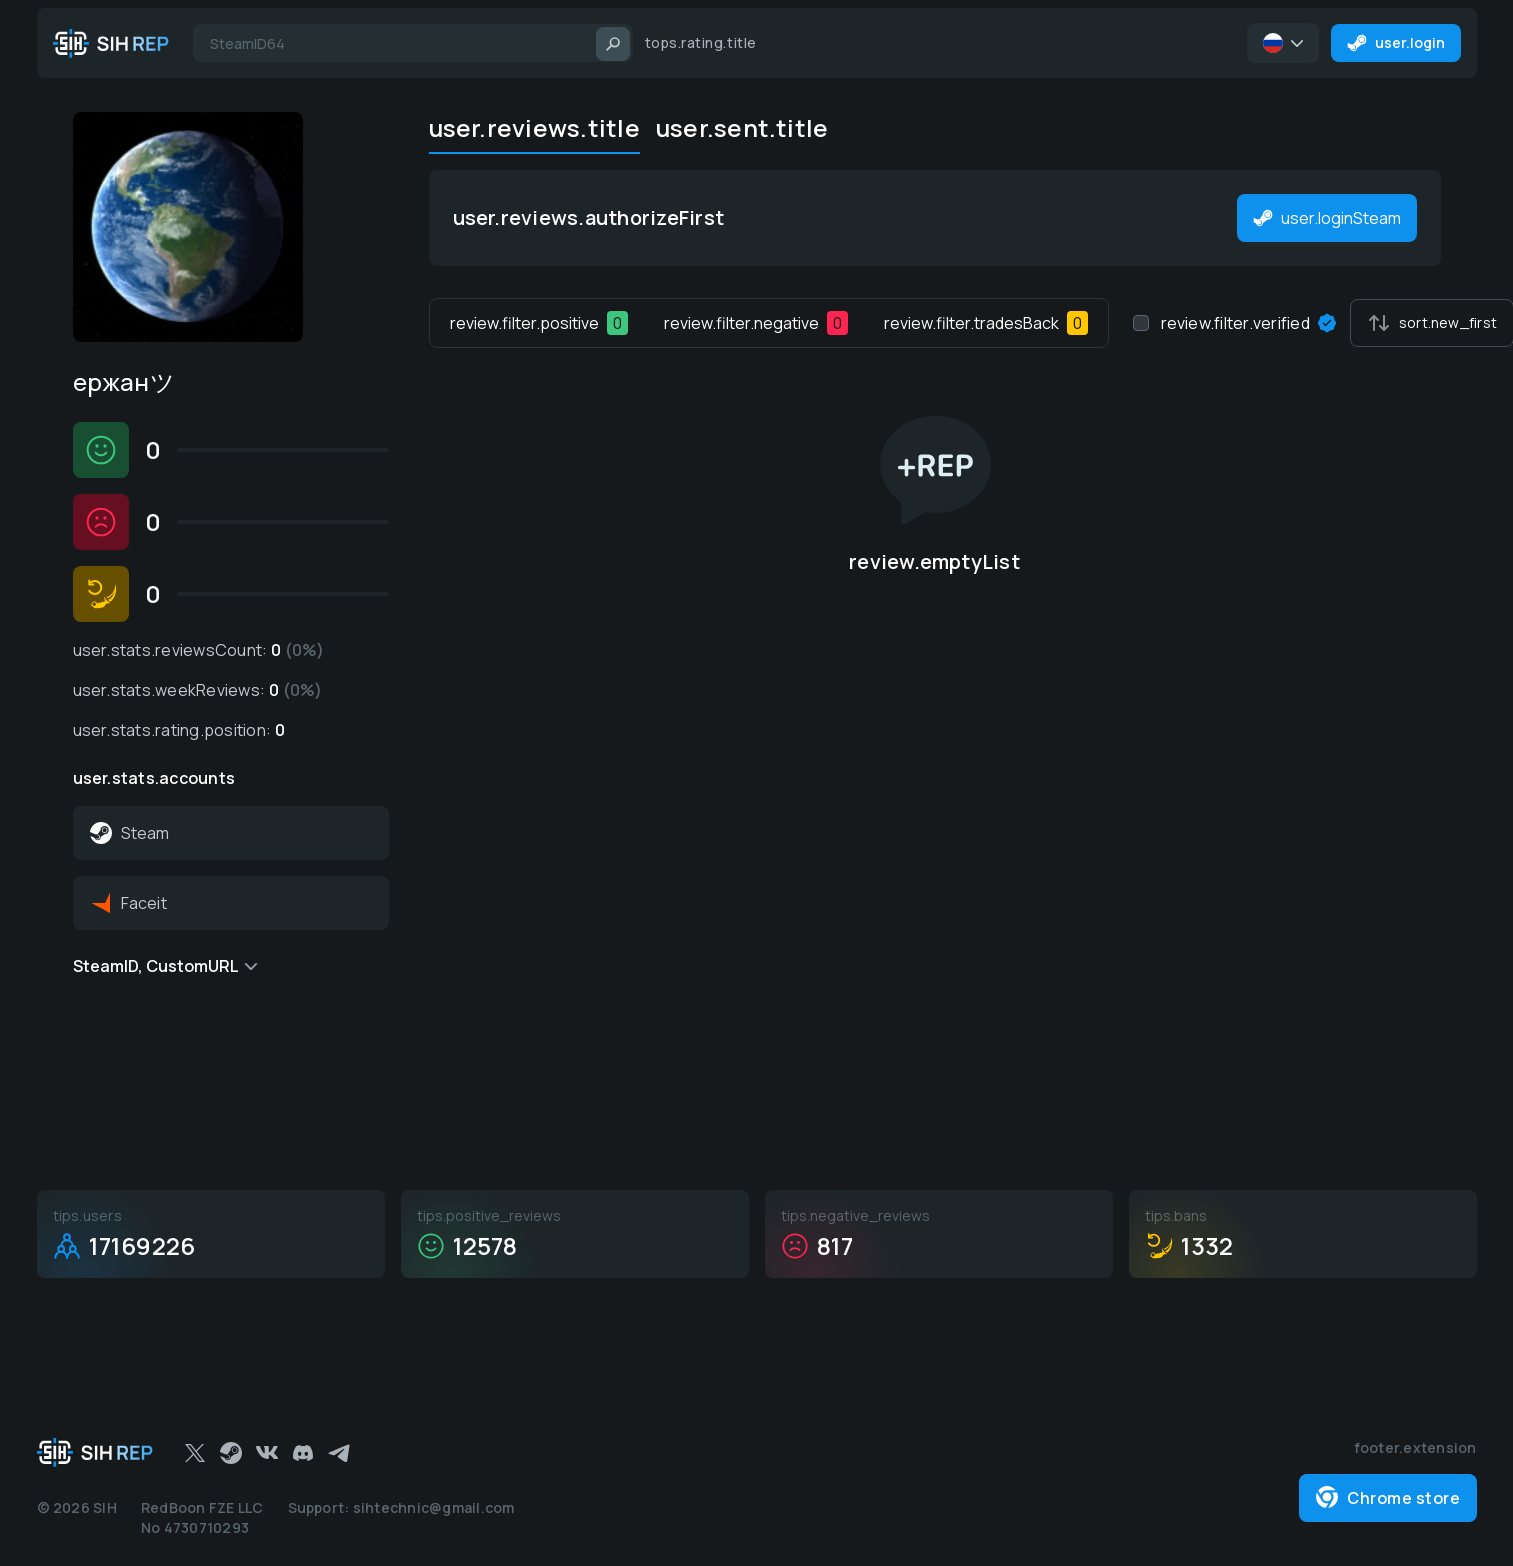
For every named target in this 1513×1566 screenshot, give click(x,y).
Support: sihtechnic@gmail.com (401, 1507)
